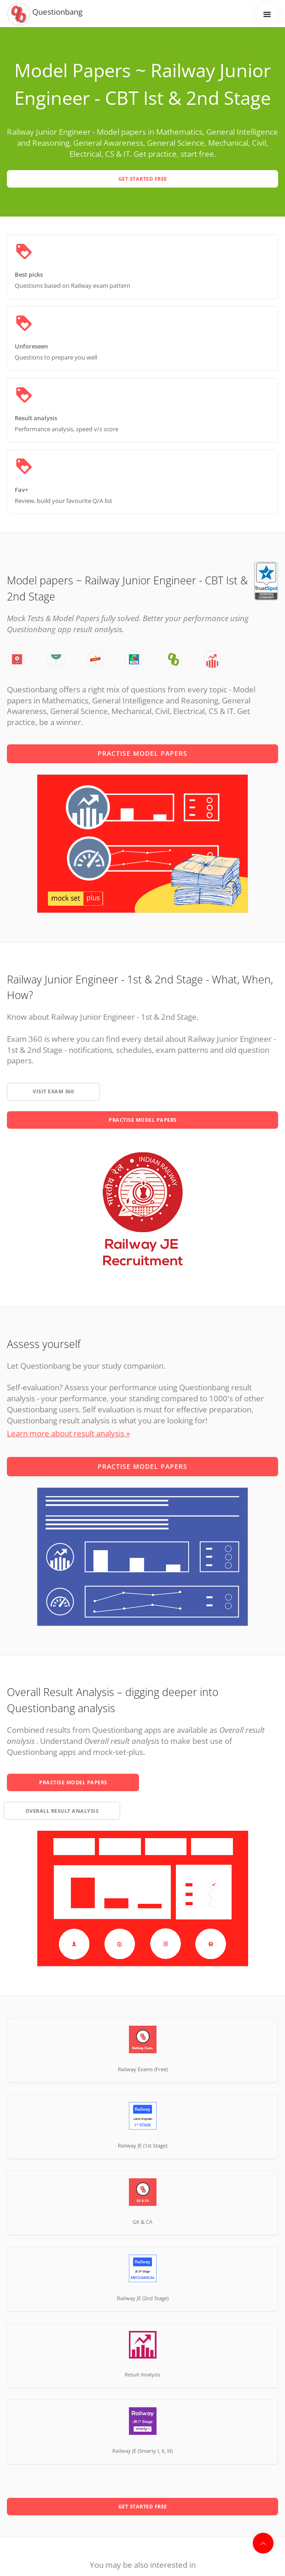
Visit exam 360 (53, 1091)
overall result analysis (62, 1810)
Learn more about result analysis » (68, 1433)
